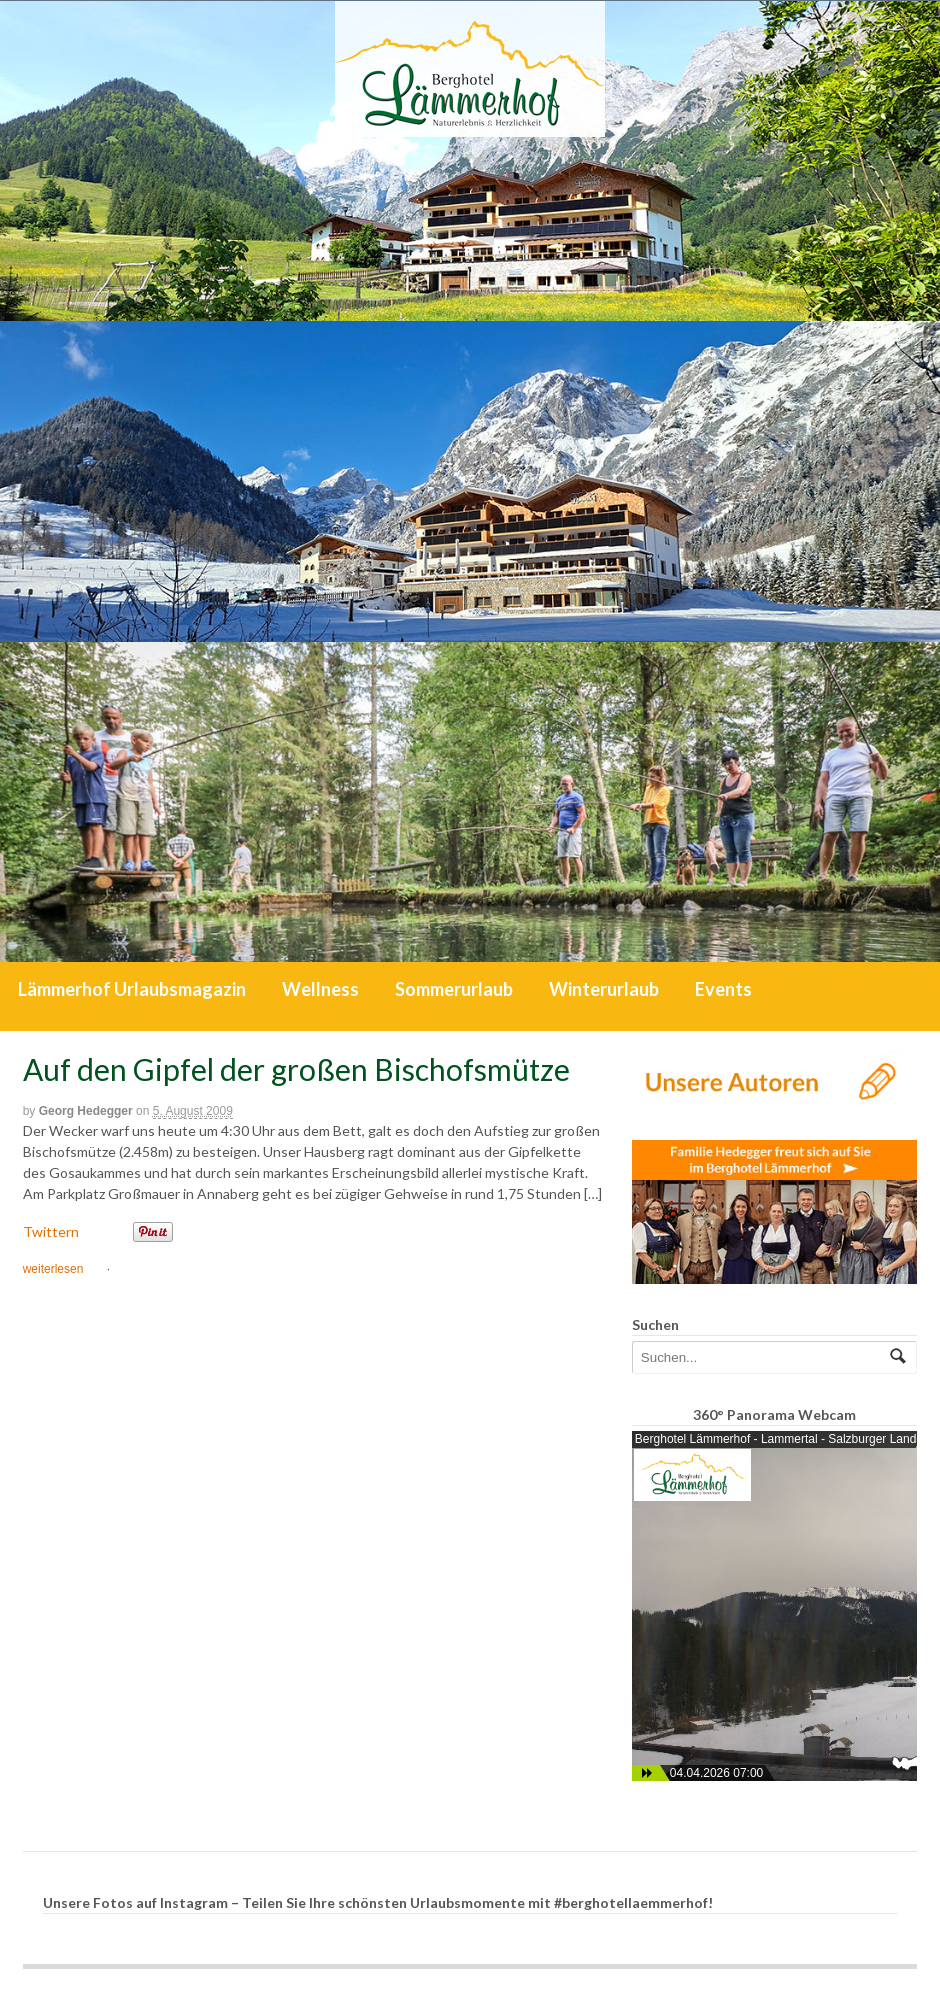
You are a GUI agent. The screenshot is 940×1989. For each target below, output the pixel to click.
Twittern (51, 1231)
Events (723, 989)
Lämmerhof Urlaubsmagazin (132, 989)
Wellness (320, 989)
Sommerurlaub (454, 989)
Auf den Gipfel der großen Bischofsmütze (296, 1069)
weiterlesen (53, 1269)
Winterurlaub (604, 989)
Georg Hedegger (86, 1111)
